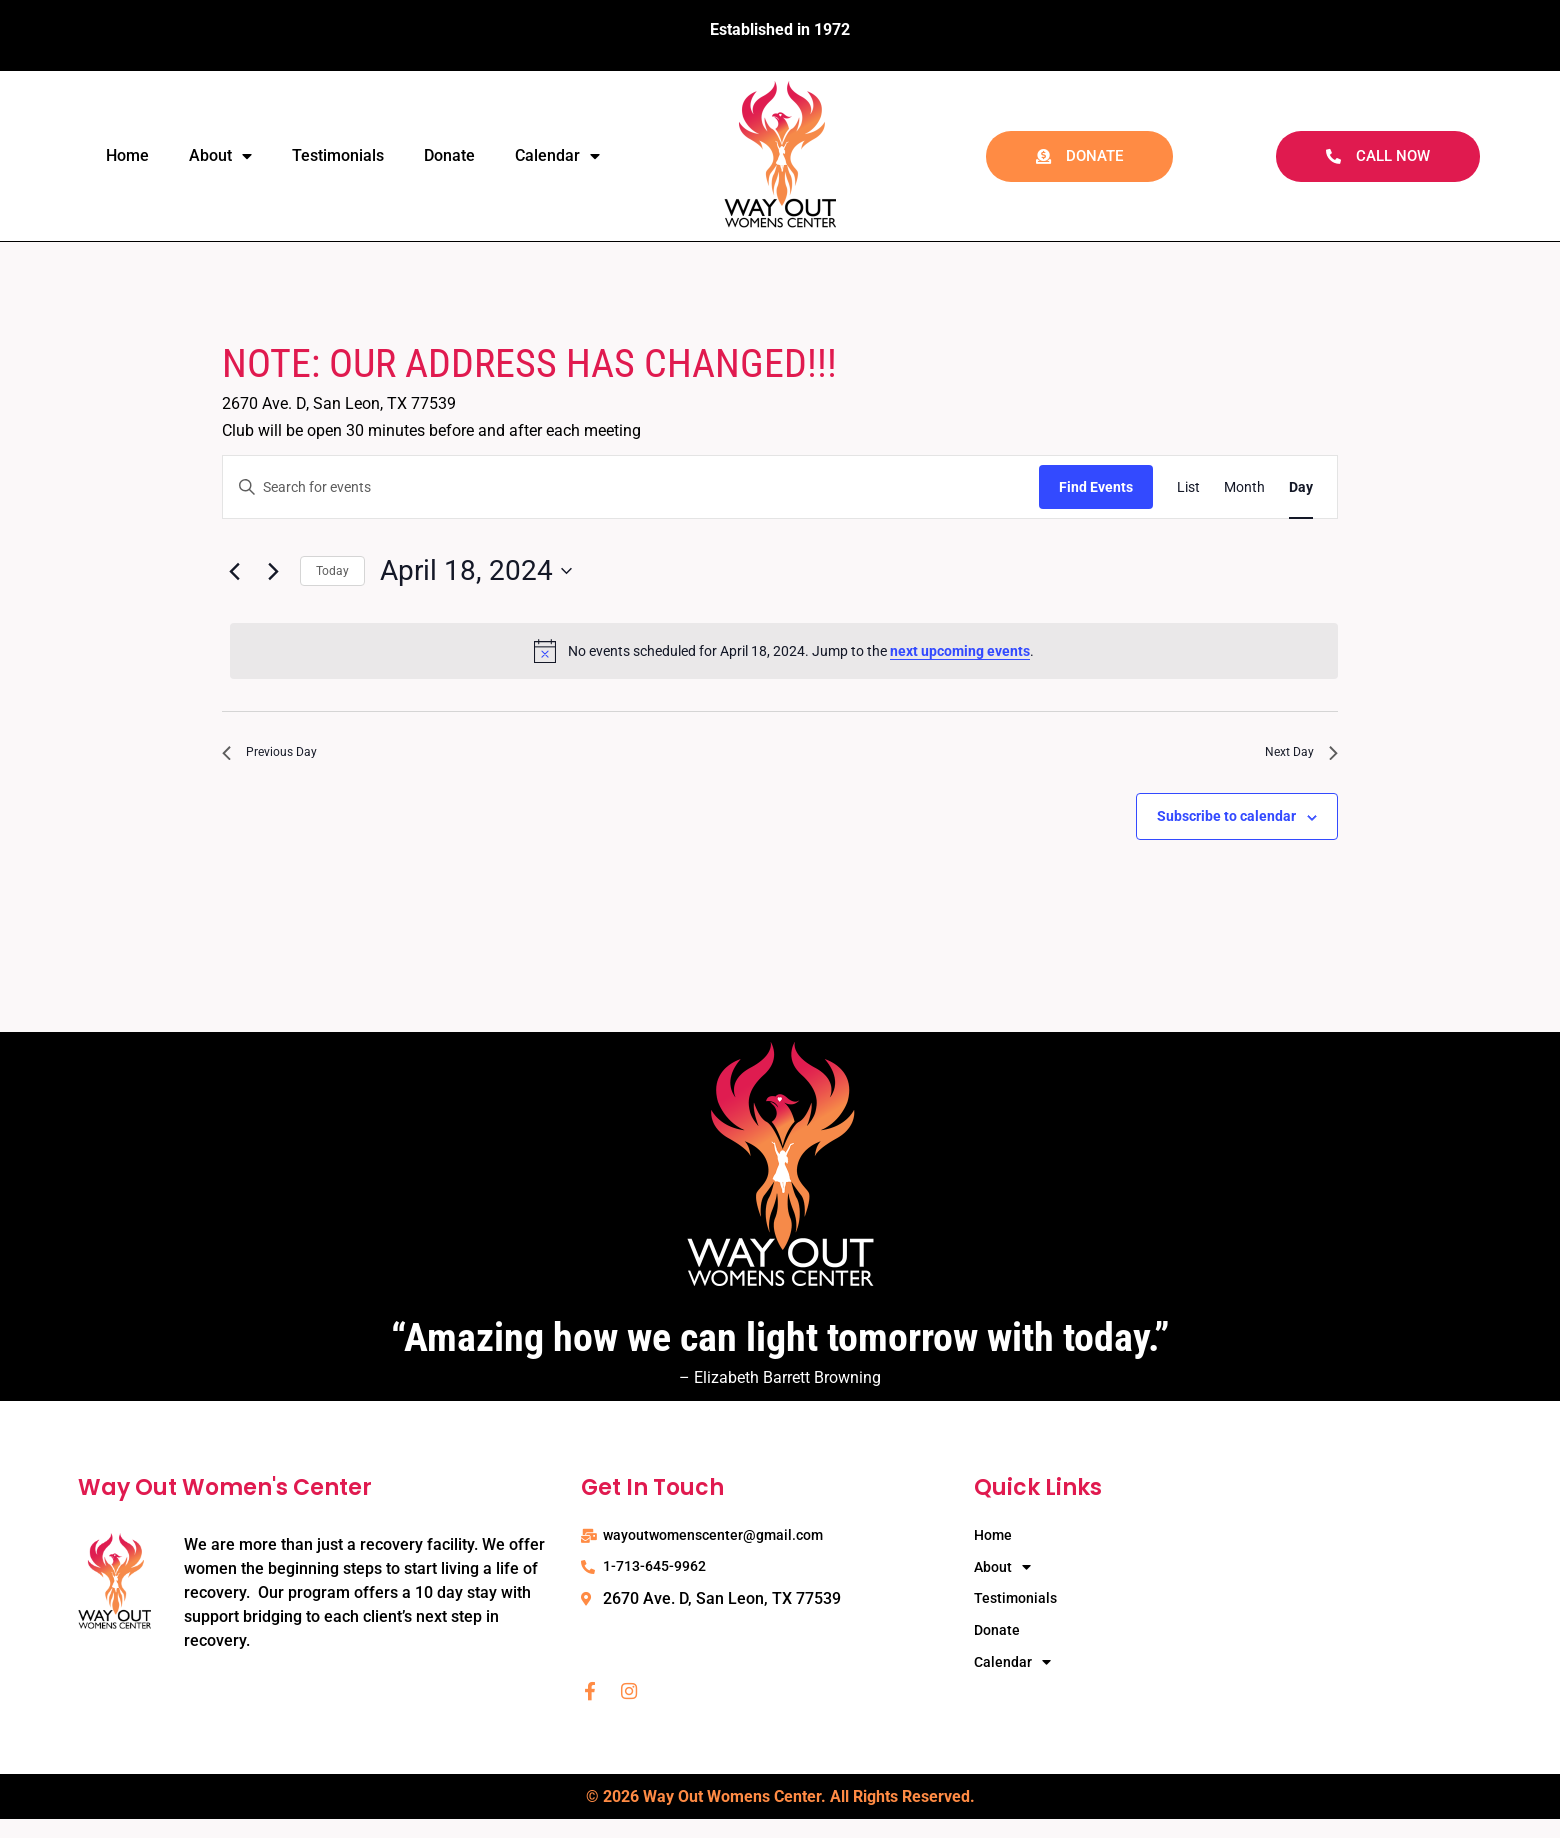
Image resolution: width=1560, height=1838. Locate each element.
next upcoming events (960, 651)
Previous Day (280, 756)
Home (127, 155)
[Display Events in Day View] (1301, 487)
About (220, 156)
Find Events (1096, 487)
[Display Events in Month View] (1244, 487)
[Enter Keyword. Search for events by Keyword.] (631, 487)
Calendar (557, 156)
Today (332, 571)
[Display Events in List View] (1188, 487)
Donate (449, 155)
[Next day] (273, 571)
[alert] (784, 651)
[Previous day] (234, 571)
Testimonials (338, 155)
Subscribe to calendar (1226, 825)
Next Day (1294, 756)
